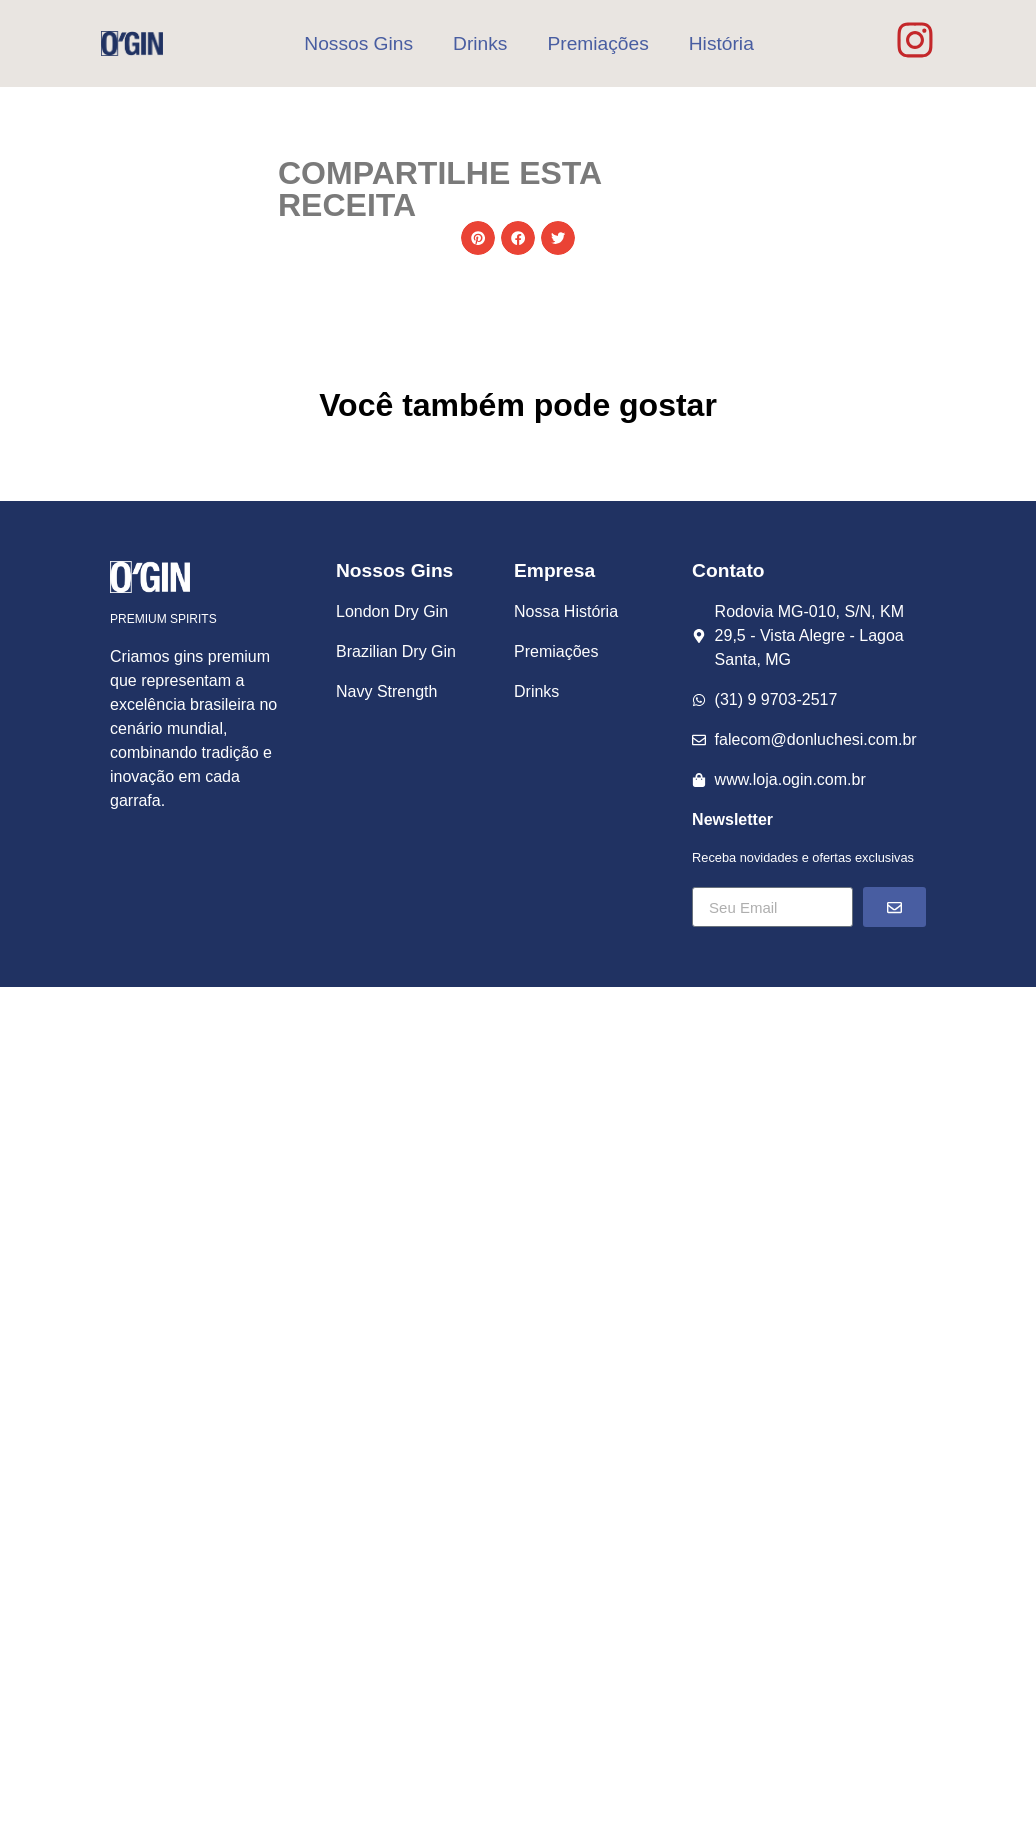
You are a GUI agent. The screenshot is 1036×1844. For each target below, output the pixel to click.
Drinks (480, 43)
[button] (478, 238)
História (721, 43)
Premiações (597, 43)
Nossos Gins (358, 43)
